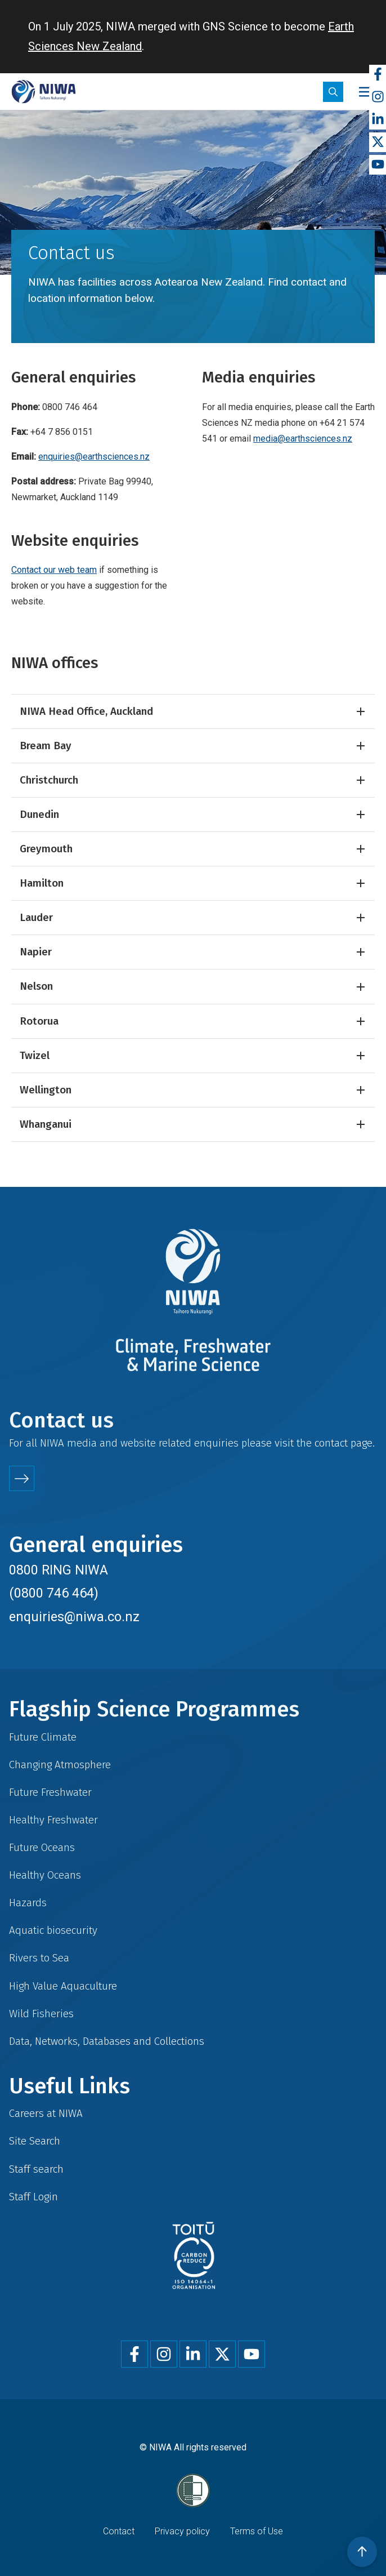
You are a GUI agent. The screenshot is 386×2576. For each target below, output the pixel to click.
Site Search (34, 2140)
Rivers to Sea (39, 1957)
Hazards (28, 1902)
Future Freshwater (50, 1792)
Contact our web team (54, 569)
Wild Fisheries (41, 2013)
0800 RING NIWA (58, 1570)
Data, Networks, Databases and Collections (106, 2041)
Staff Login (33, 2196)
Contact (118, 2531)
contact (331, 1442)
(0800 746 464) (53, 1593)
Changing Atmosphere (60, 1764)
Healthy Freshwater (53, 1819)
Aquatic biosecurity (53, 1930)
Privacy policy (182, 2531)
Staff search (36, 2169)
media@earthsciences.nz (302, 438)
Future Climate (43, 1736)
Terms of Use (256, 2531)
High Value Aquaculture (63, 1985)
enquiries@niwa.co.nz (74, 1617)
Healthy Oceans (45, 1874)
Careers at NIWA (46, 2113)
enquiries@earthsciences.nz (94, 456)
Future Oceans (42, 1847)
